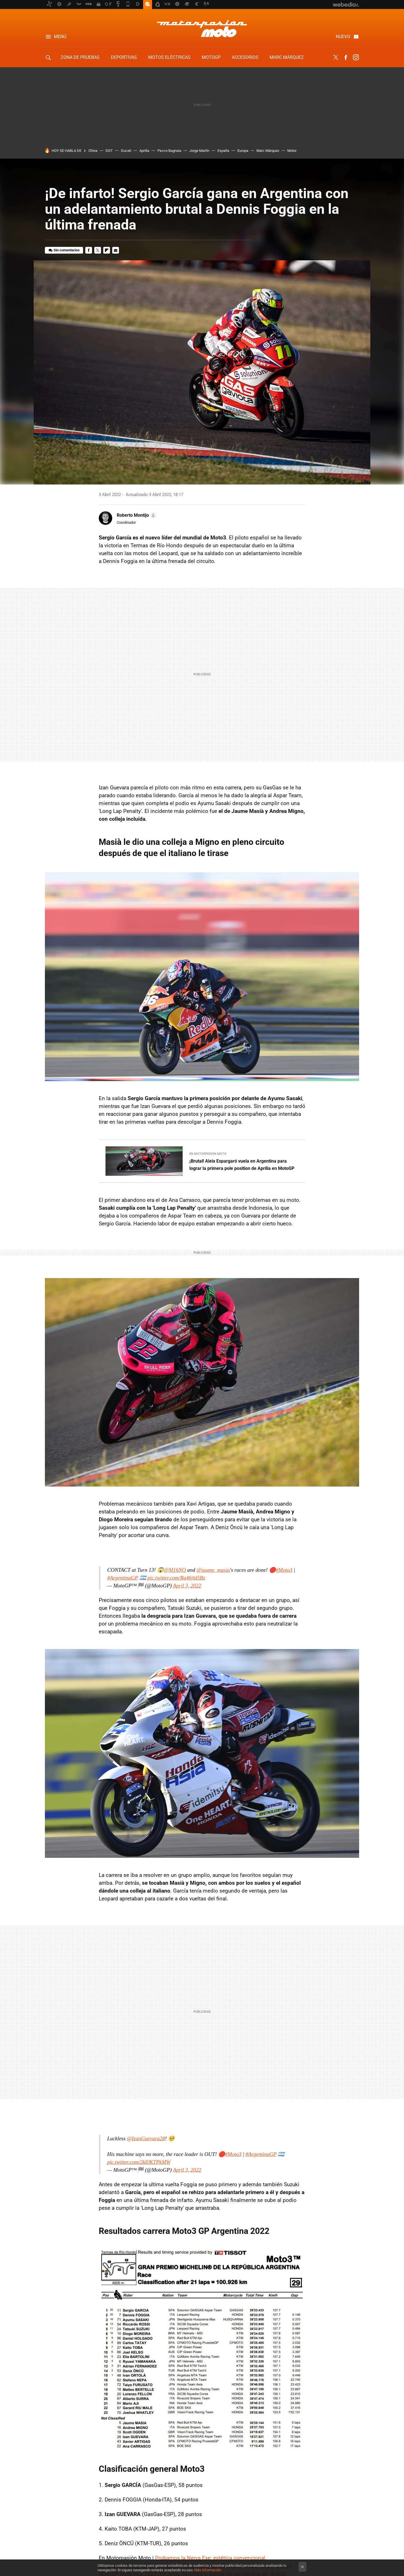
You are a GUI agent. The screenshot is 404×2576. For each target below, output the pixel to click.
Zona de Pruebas (80, 57)
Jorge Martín (199, 151)
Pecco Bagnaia (169, 151)
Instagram (355, 57)
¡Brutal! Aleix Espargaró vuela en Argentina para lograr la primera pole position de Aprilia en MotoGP (241, 1164)
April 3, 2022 (187, 1586)
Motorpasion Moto (202, 28)
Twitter (335, 57)
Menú (60, 36)
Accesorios (245, 57)
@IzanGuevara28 (146, 2138)
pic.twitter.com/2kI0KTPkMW (139, 2162)
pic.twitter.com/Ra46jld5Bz (176, 1578)
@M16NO (175, 1570)
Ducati (126, 151)
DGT (109, 151)
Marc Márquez (287, 57)
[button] (135, 515)
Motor (292, 151)
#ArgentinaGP (122, 1578)
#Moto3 (284, 1570)
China (92, 151)
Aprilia (144, 151)
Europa (242, 151)
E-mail (115, 250)
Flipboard (106, 250)
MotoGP (211, 57)
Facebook (345, 57)
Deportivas (124, 57)
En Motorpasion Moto (207, 1154)
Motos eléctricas (169, 57)
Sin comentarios (67, 250)
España (223, 151)
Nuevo (343, 36)
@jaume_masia (213, 1570)
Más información (207, 2570)
